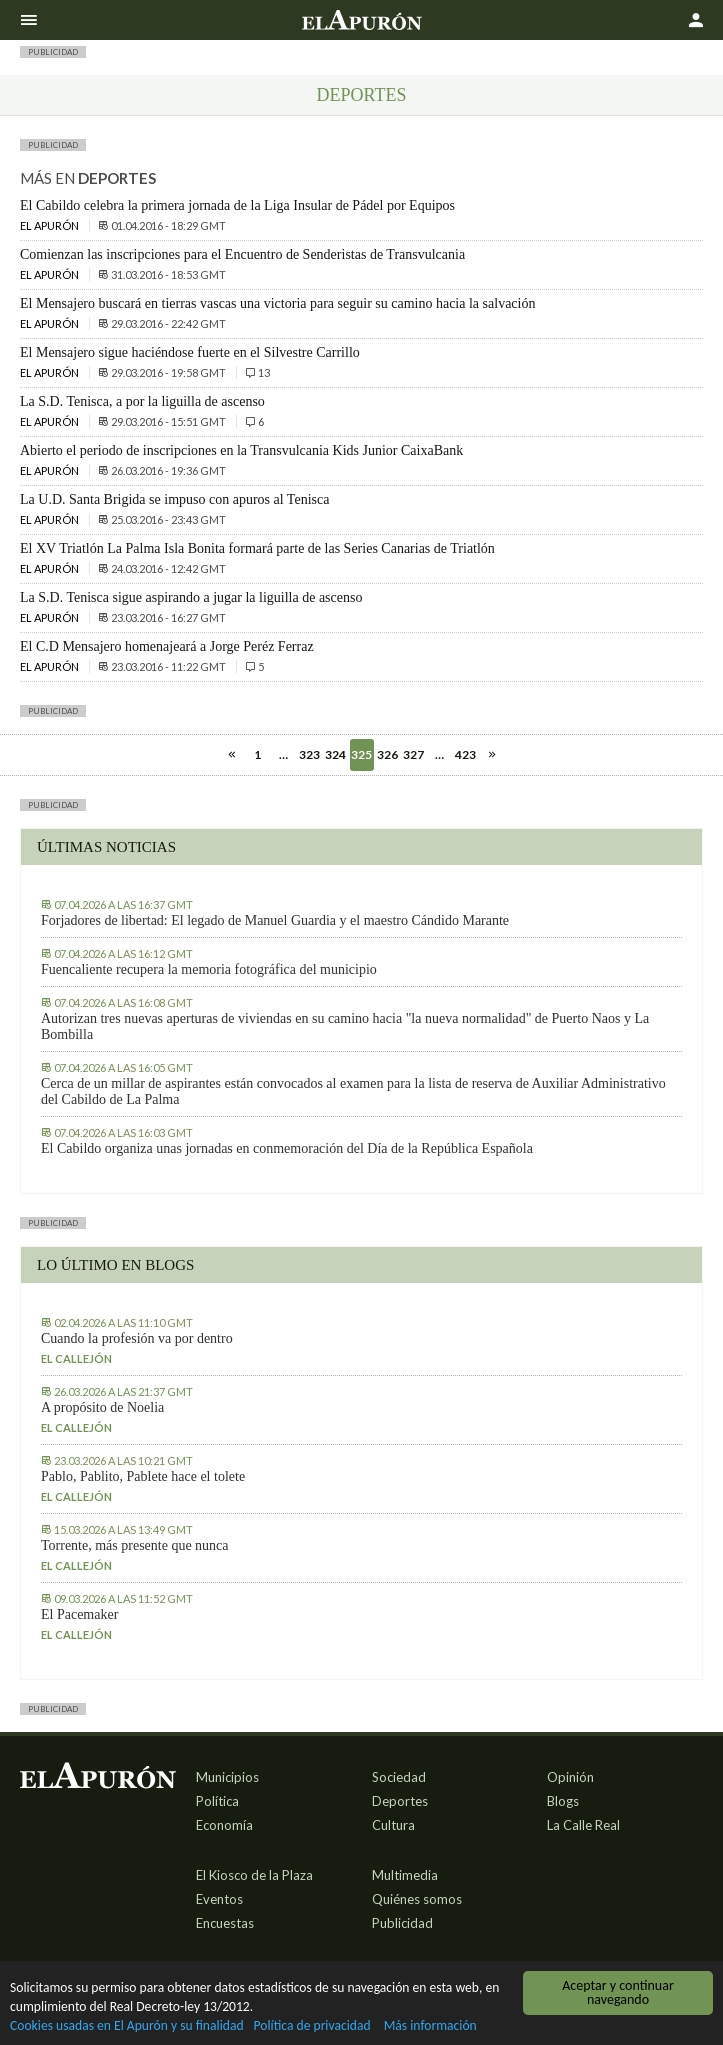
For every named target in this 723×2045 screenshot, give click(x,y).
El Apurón (50, 225)
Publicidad (402, 1923)
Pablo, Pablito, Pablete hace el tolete (143, 1476)
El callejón (76, 1358)
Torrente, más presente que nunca (135, 1545)
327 (413, 754)
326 (387, 754)
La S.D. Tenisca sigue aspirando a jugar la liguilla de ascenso (191, 597)
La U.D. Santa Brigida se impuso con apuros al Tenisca (174, 499)
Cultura (393, 1825)
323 (309, 754)
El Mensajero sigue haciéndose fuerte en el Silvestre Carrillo (190, 352)
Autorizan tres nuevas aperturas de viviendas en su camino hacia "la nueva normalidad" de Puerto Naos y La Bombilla (345, 1026)
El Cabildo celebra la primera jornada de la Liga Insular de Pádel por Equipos (237, 205)
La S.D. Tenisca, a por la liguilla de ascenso (142, 401)
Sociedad (399, 1777)
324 (335, 754)
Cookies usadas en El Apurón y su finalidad (127, 2026)
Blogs (563, 1801)
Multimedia (405, 1875)
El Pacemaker (79, 1614)
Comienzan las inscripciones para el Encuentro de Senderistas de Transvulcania (242, 254)
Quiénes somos (417, 1899)
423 (465, 754)
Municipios (227, 1777)
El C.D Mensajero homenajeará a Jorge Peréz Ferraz (167, 646)
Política (217, 1801)
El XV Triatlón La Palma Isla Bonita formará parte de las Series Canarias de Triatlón (257, 548)
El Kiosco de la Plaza (254, 1875)
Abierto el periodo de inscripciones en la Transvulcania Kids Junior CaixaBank (241, 450)
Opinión (570, 1777)
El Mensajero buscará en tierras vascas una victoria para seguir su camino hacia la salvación (277, 303)
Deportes (362, 95)
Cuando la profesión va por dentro (137, 1338)
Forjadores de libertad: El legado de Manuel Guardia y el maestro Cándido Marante (275, 920)
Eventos (219, 1899)
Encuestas (225, 1923)
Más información (430, 2026)
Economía (224, 1825)
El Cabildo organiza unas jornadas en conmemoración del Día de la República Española (287, 1148)
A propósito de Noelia (102, 1407)
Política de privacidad (312, 2026)
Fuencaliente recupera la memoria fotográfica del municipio (209, 969)
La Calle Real (583, 1825)
